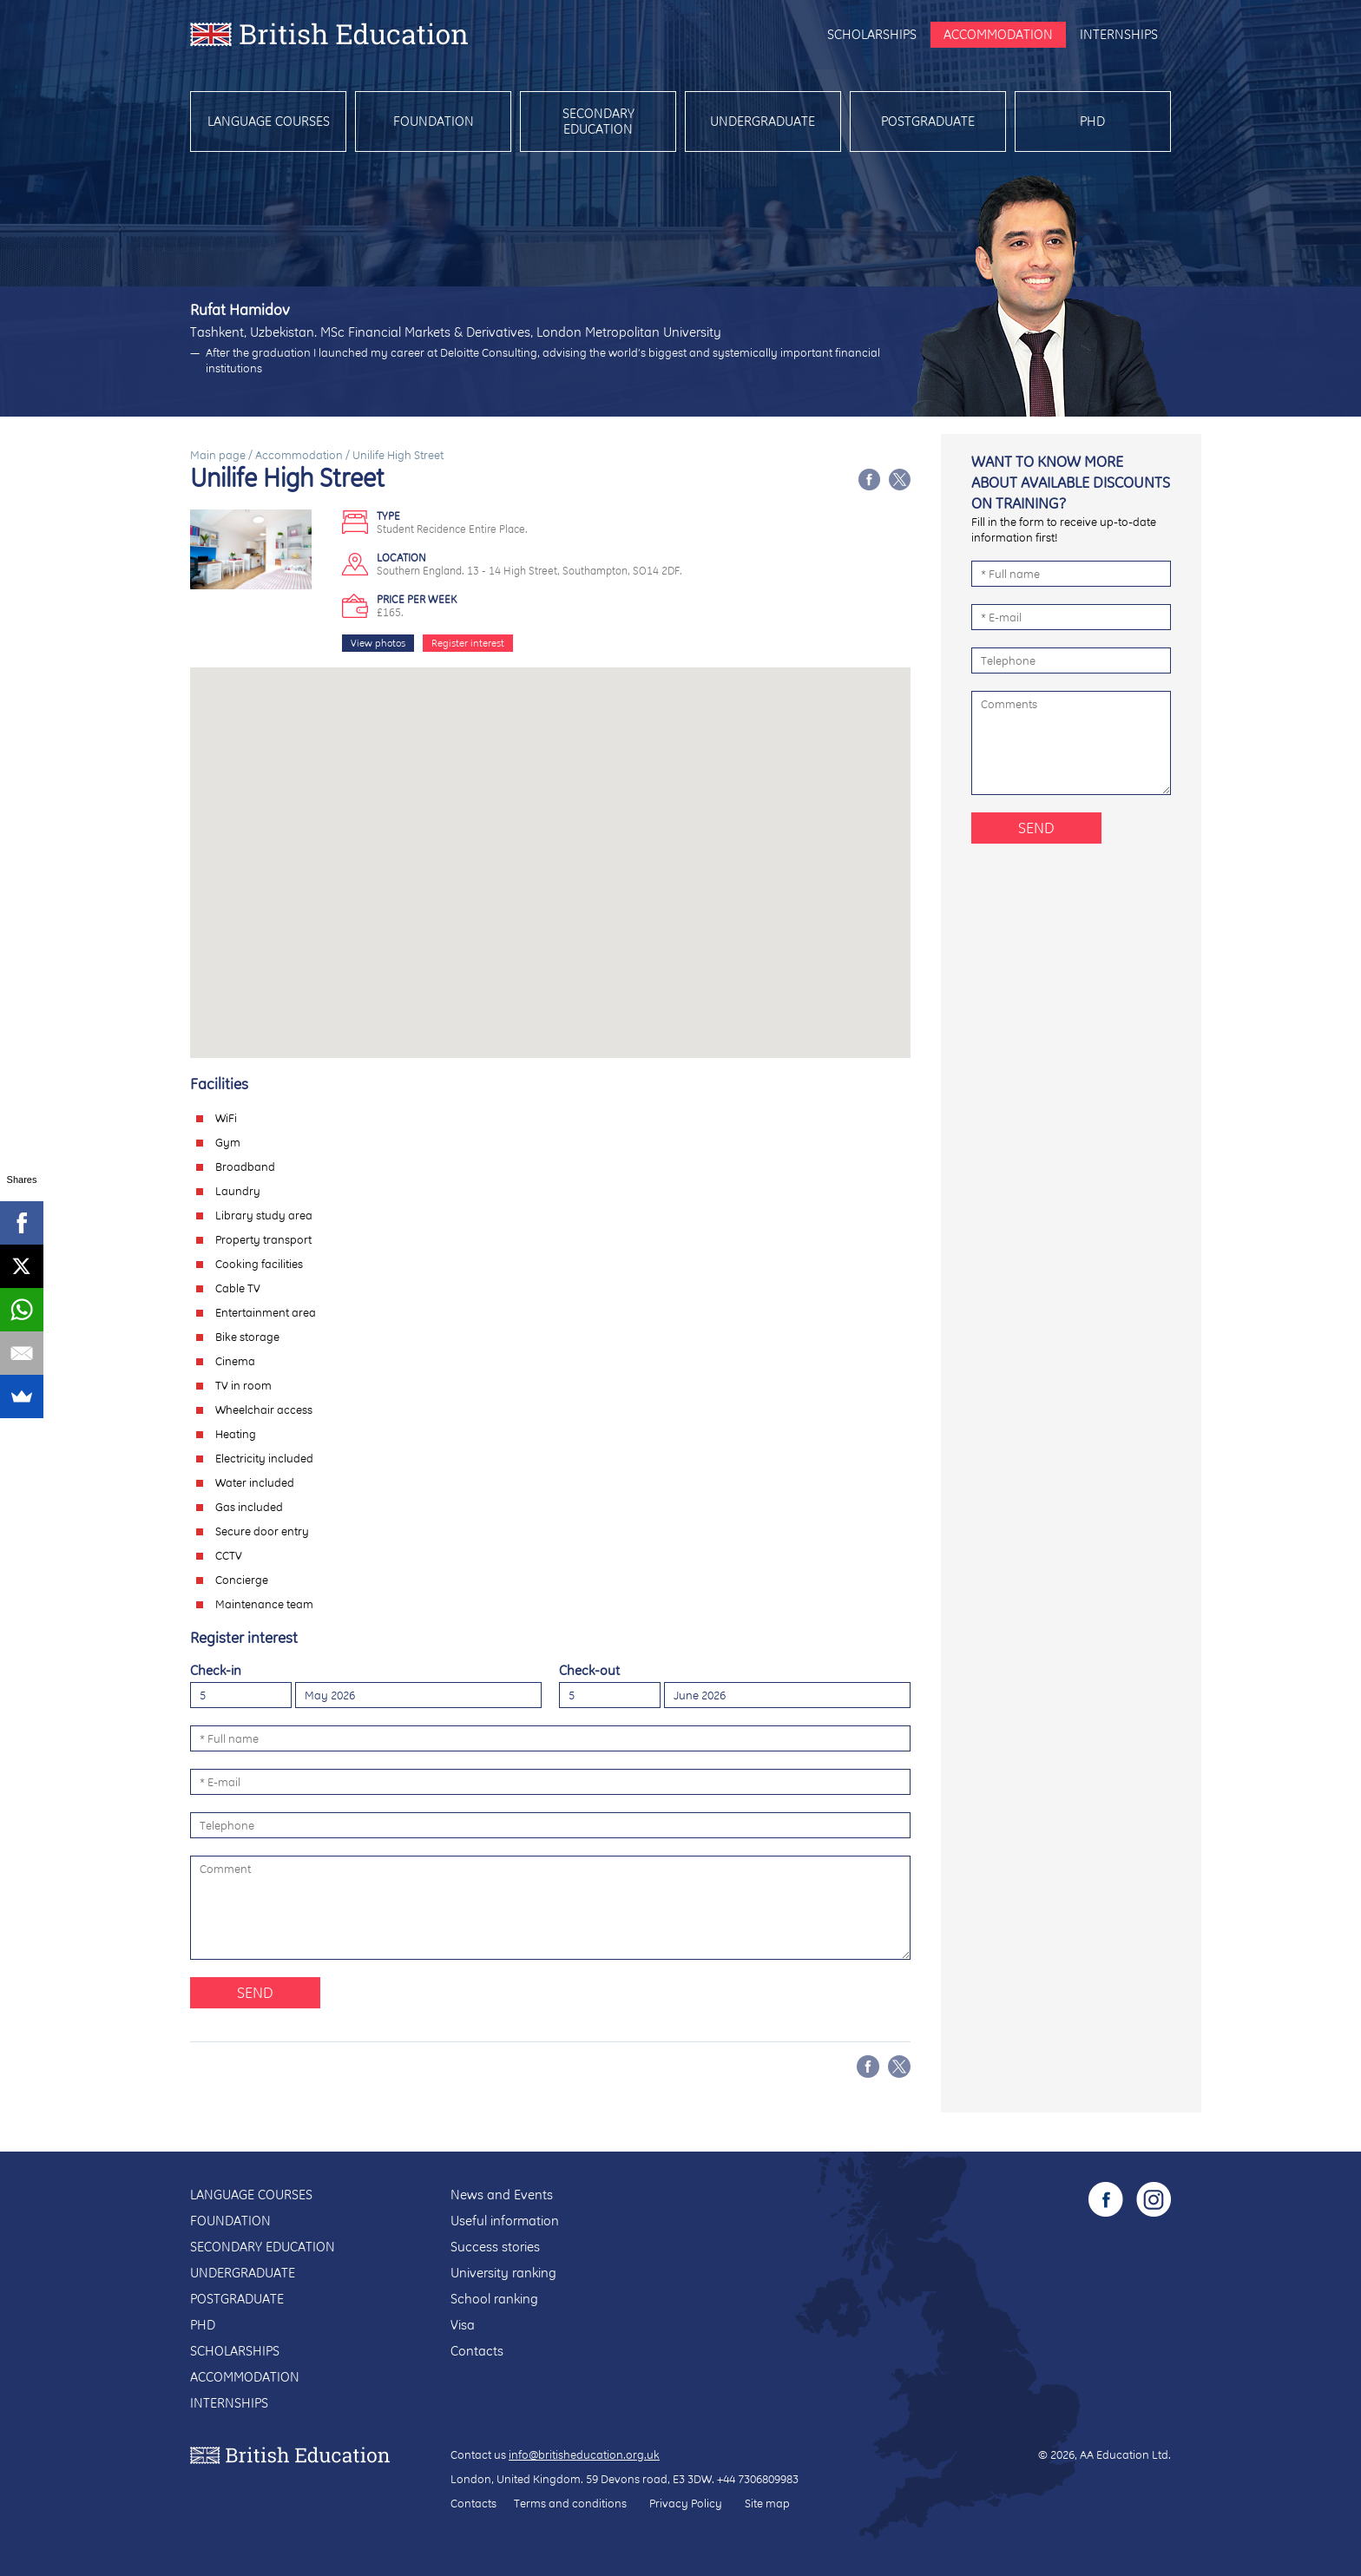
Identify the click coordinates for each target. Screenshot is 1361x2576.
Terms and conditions (570, 2503)
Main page (218, 455)
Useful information (504, 2220)
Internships (1119, 34)
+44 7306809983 (758, 2479)
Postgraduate (928, 121)
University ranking (503, 2272)
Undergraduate (762, 121)
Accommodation (998, 34)
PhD (1092, 121)
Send (255, 1992)
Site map (767, 2503)
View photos (378, 643)
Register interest (467, 643)
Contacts (476, 2351)
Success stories (495, 2246)
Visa (462, 2324)
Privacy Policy (685, 2503)
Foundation (433, 121)
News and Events (501, 2194)
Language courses (268, 121)
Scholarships (872, 34)
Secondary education (598, 121)
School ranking (494, 2298)
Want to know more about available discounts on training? (1070, 482)
